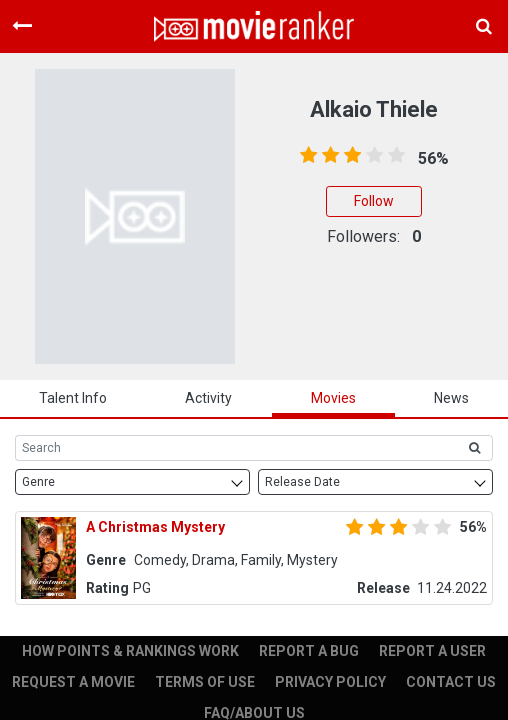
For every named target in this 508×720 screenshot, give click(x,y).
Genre (38, 482)
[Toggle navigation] (22, 26)
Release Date (302, 482)
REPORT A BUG (309, 651)
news (451, 398)
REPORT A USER (432, 651)
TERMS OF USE (205, 682)
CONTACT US (451, 682)
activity (208, 398)
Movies (333, 398)
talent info (73, 398)
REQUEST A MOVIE (73, 682)
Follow (374, 201)
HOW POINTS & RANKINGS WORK (130, 651)
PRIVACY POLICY (330, 682)
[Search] (236, 448)
